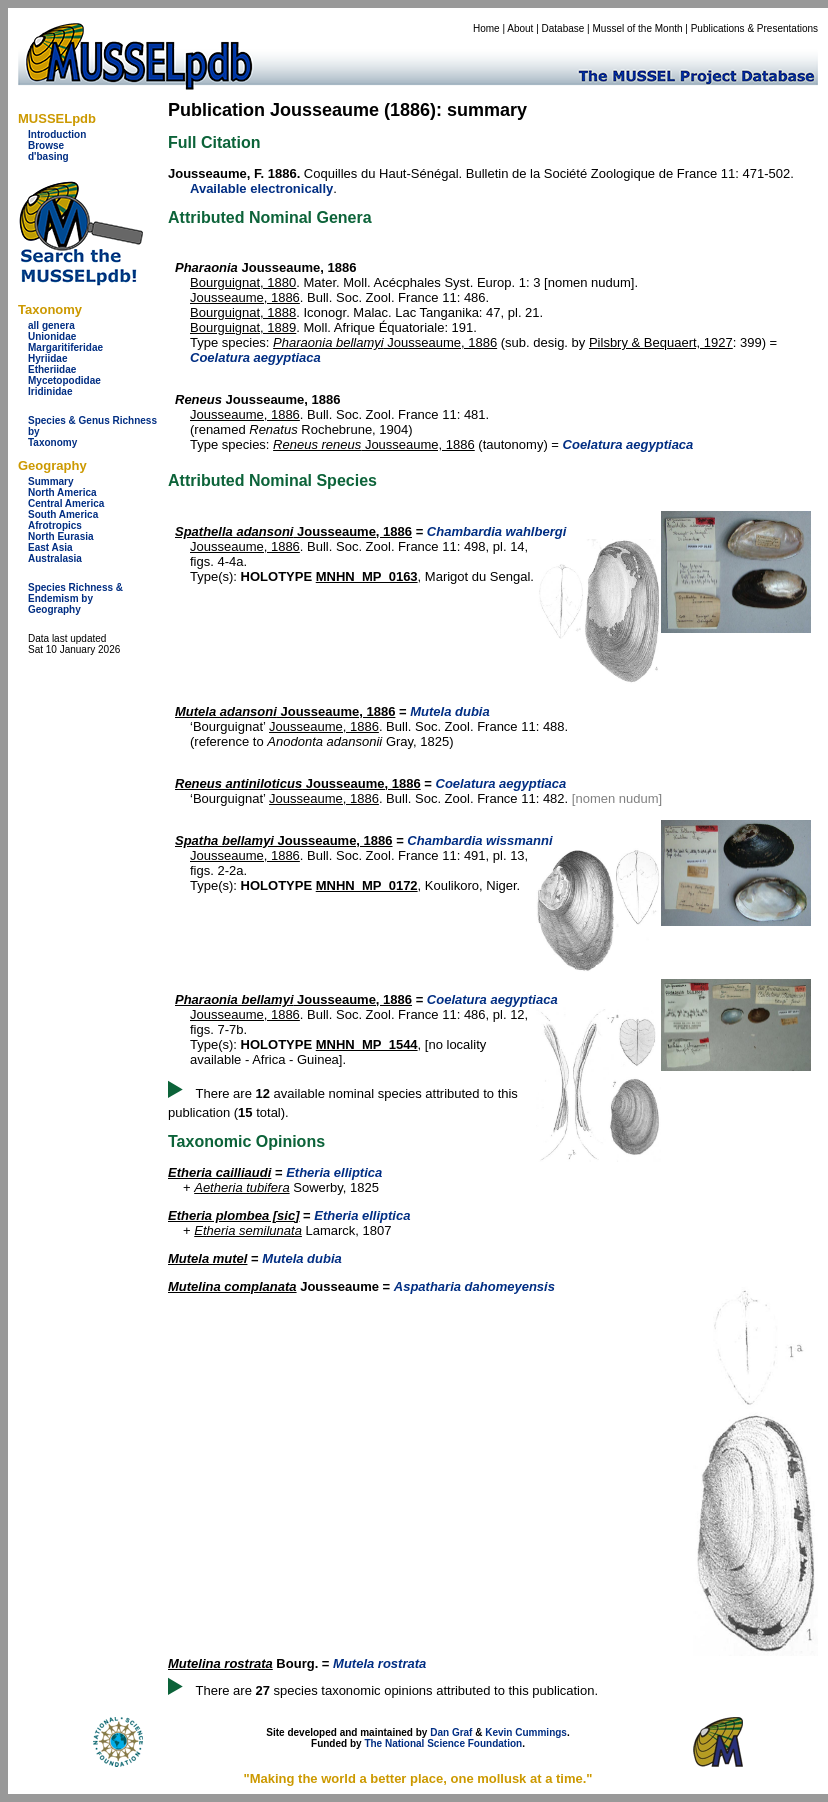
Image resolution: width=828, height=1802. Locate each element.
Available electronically (261, 188)
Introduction (57, 134)
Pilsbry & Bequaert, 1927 (661, 342)
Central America (66, 503)
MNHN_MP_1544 (367, 1044)
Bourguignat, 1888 (243, 312)
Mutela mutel (207, 1258)
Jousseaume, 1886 (245, 297)
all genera (51, 325)
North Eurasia (61, 536)
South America (63, 514)
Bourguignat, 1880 (243, 282)
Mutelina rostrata (220, 1663)
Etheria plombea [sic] (233, 1215)
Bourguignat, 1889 (243, 327)
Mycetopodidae (64, 380)
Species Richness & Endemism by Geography (75, 598)
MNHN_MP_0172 (367, 885)
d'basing (48, 156)
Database (563, 28)
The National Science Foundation (443, 1743)
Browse (46, 145)
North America (62, 492)
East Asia (50, 547)
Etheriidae (52, 369)
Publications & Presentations (754, 28)
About (520, 28)
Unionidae (52, 336)
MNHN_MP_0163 (367, 576)
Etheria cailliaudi (219, 1172)
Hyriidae (47, 358)
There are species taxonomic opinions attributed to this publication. (397, 1690)
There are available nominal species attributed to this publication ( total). (343, 1103)
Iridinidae (50, 391)
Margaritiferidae (65, 347)
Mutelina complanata (232, 1286)
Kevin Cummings (526, 1732)
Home (486, 28)
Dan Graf (451, 1732)
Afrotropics (55, 525)
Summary (51, 481)
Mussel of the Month (638, 28)
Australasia (55, 558)
